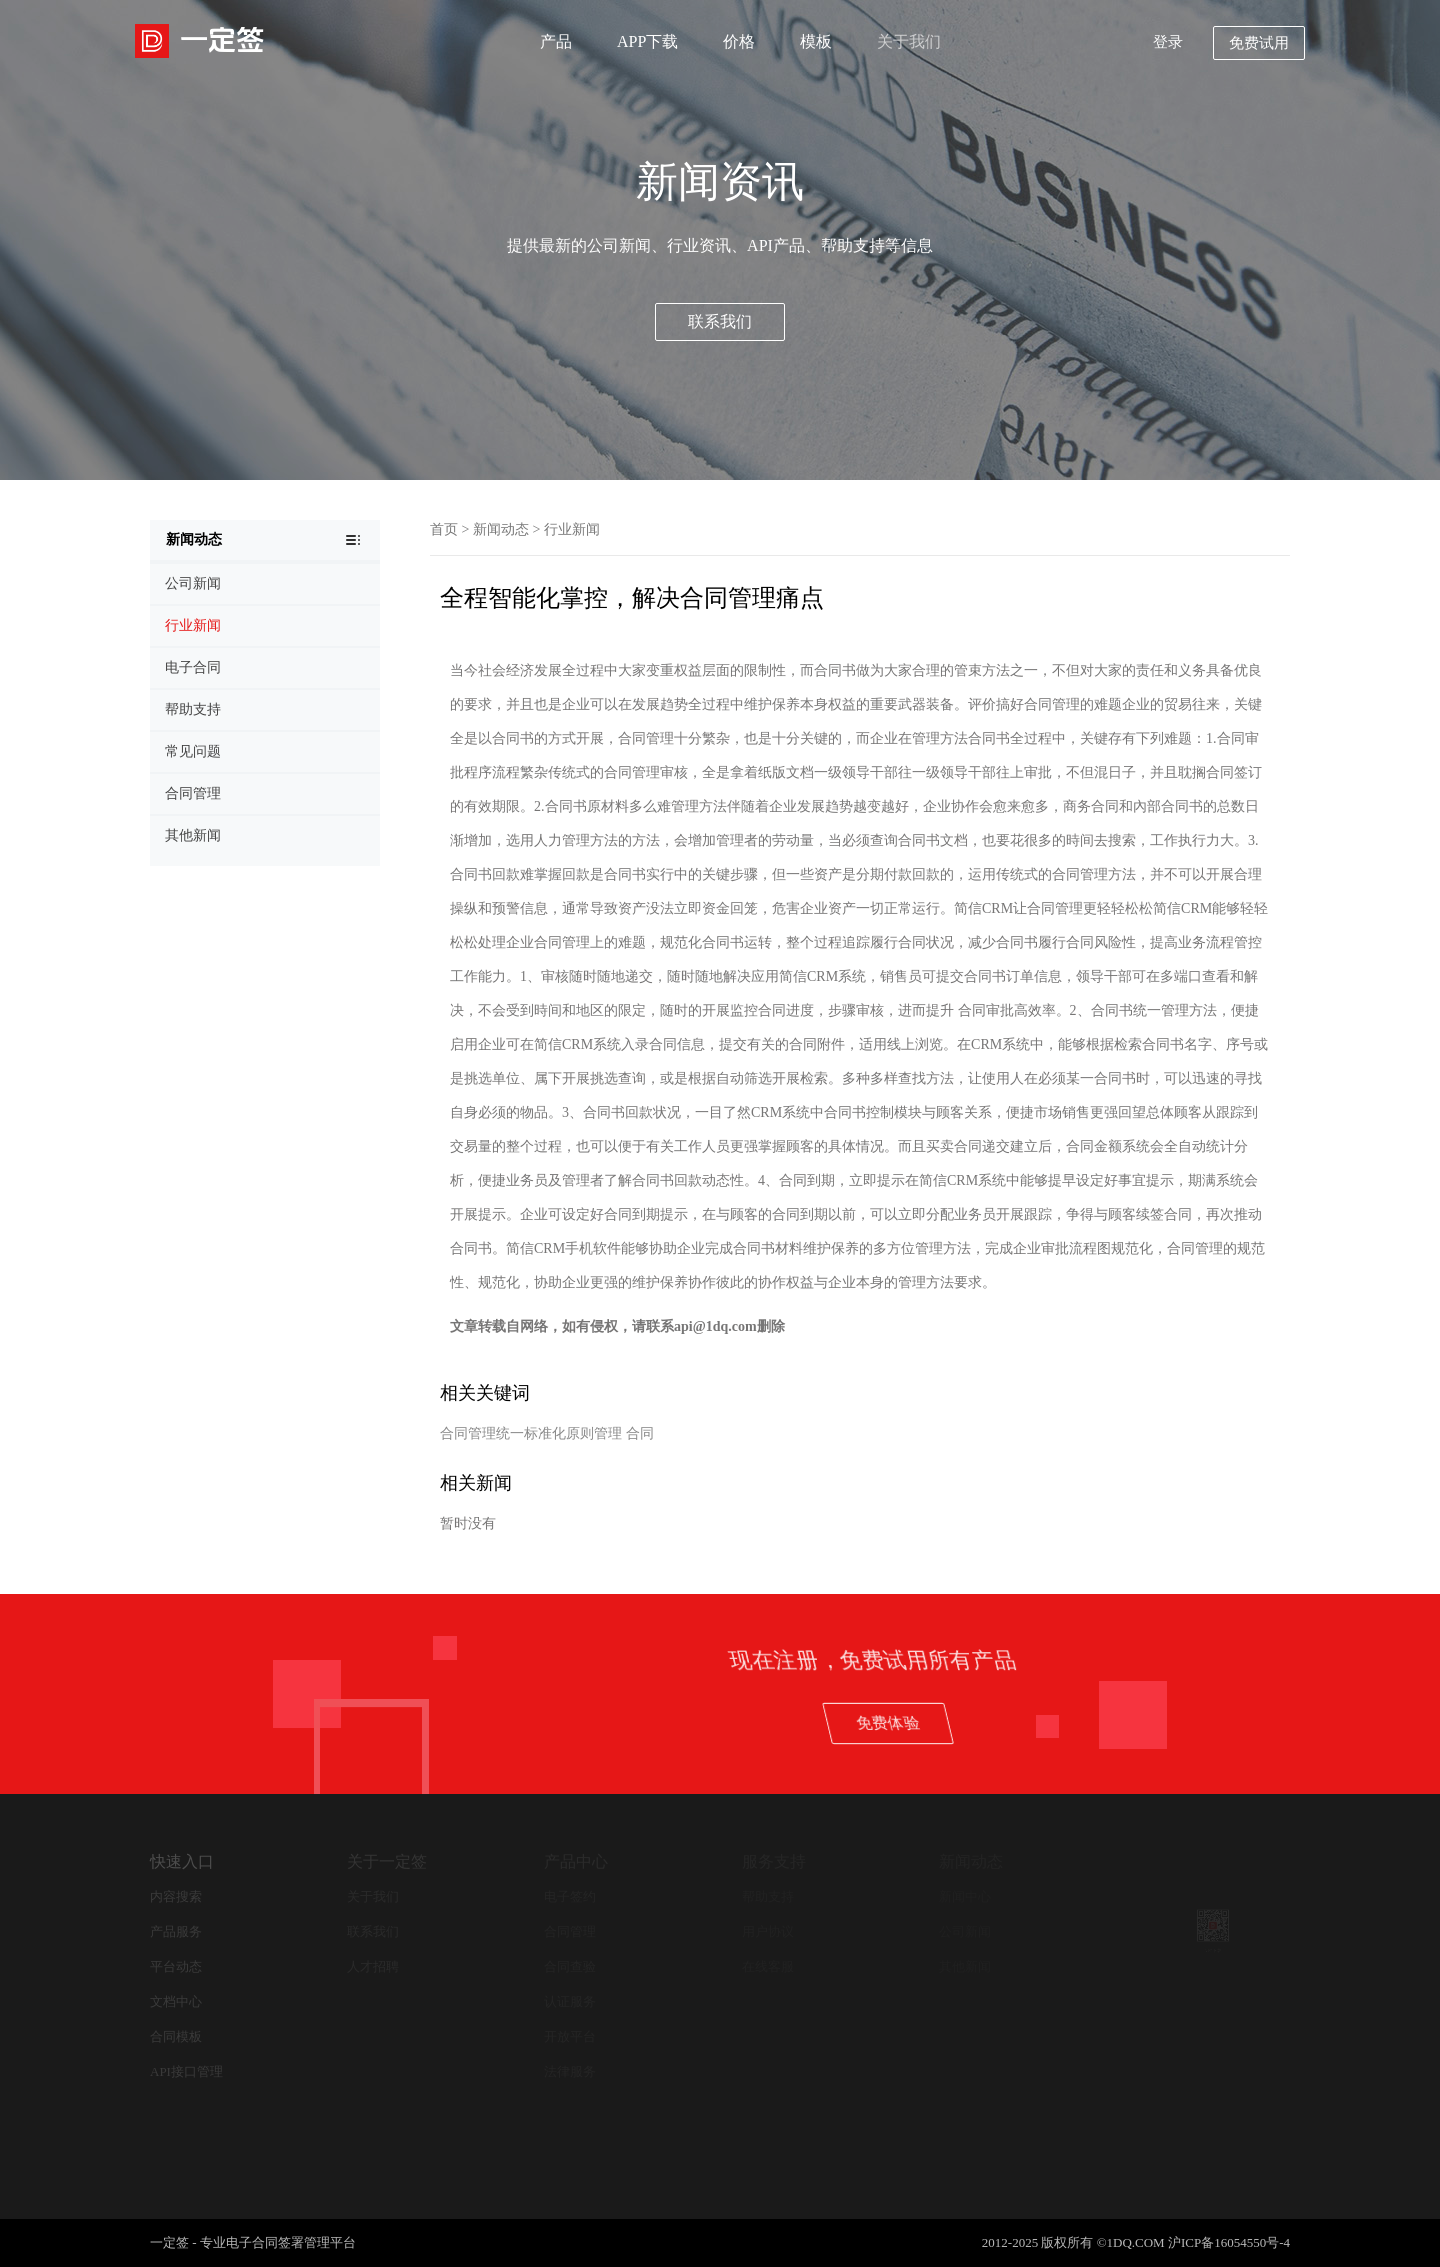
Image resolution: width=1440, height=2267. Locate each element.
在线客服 (768, 1966)
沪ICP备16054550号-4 (1229, 2242)
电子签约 (570, 1896)
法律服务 (570, 2071)
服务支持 (774, 1861)
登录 (1168, 42)
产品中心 (576, 1861)
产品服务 (176, 1931)
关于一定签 (387, 1861)
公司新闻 (965, 1931)
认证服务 (570, 2001)
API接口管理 (186, 2071)
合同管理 (570, 1931)
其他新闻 (965, 1966)
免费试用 (1259, 43)
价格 (739, 41)
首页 (444, 529)
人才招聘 (373, 1966)
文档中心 (176, 2001)
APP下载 (647, 41)
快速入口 (182, 1861)
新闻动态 (501, 529)
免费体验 (1126, 1722)
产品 (556, 41)
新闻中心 (965, 1896)
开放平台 (570, 2036)
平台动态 (176, 1966)
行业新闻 (572, 529)
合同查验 (570, 1966)
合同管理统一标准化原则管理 (531, 1433)
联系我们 (720, 321)
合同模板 (176, 2036)
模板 (816, 41)
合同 (640, 1433)
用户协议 (768, 1931)
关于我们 (909, 41)
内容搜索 (176, 1896)
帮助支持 (768, 1896)
